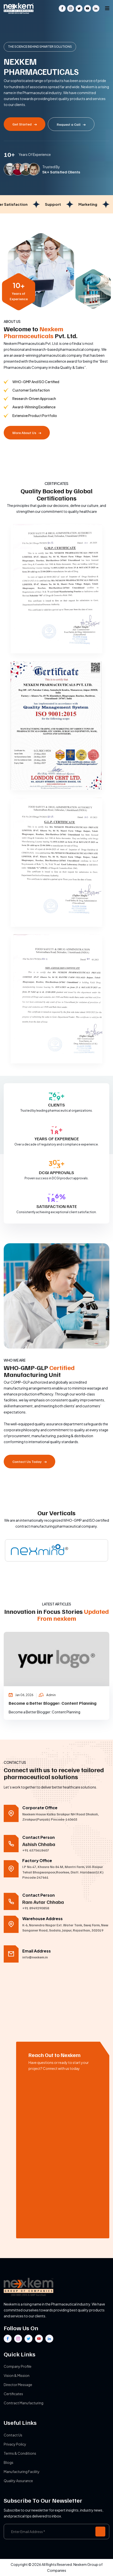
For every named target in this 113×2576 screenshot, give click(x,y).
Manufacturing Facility (22, 2471)
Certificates (13, 2393)
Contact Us (13, 2435)
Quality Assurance (18, 2480)
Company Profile (17, 2366)
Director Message (18, 2384)
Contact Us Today (29, 1461)
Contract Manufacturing (23, 2403)
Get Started (24, 124)
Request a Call (71, 124)
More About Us (26, 433)
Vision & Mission (16, 2375)
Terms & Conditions (20, 2453)
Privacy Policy (15, 2444)
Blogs (8, 2462)
